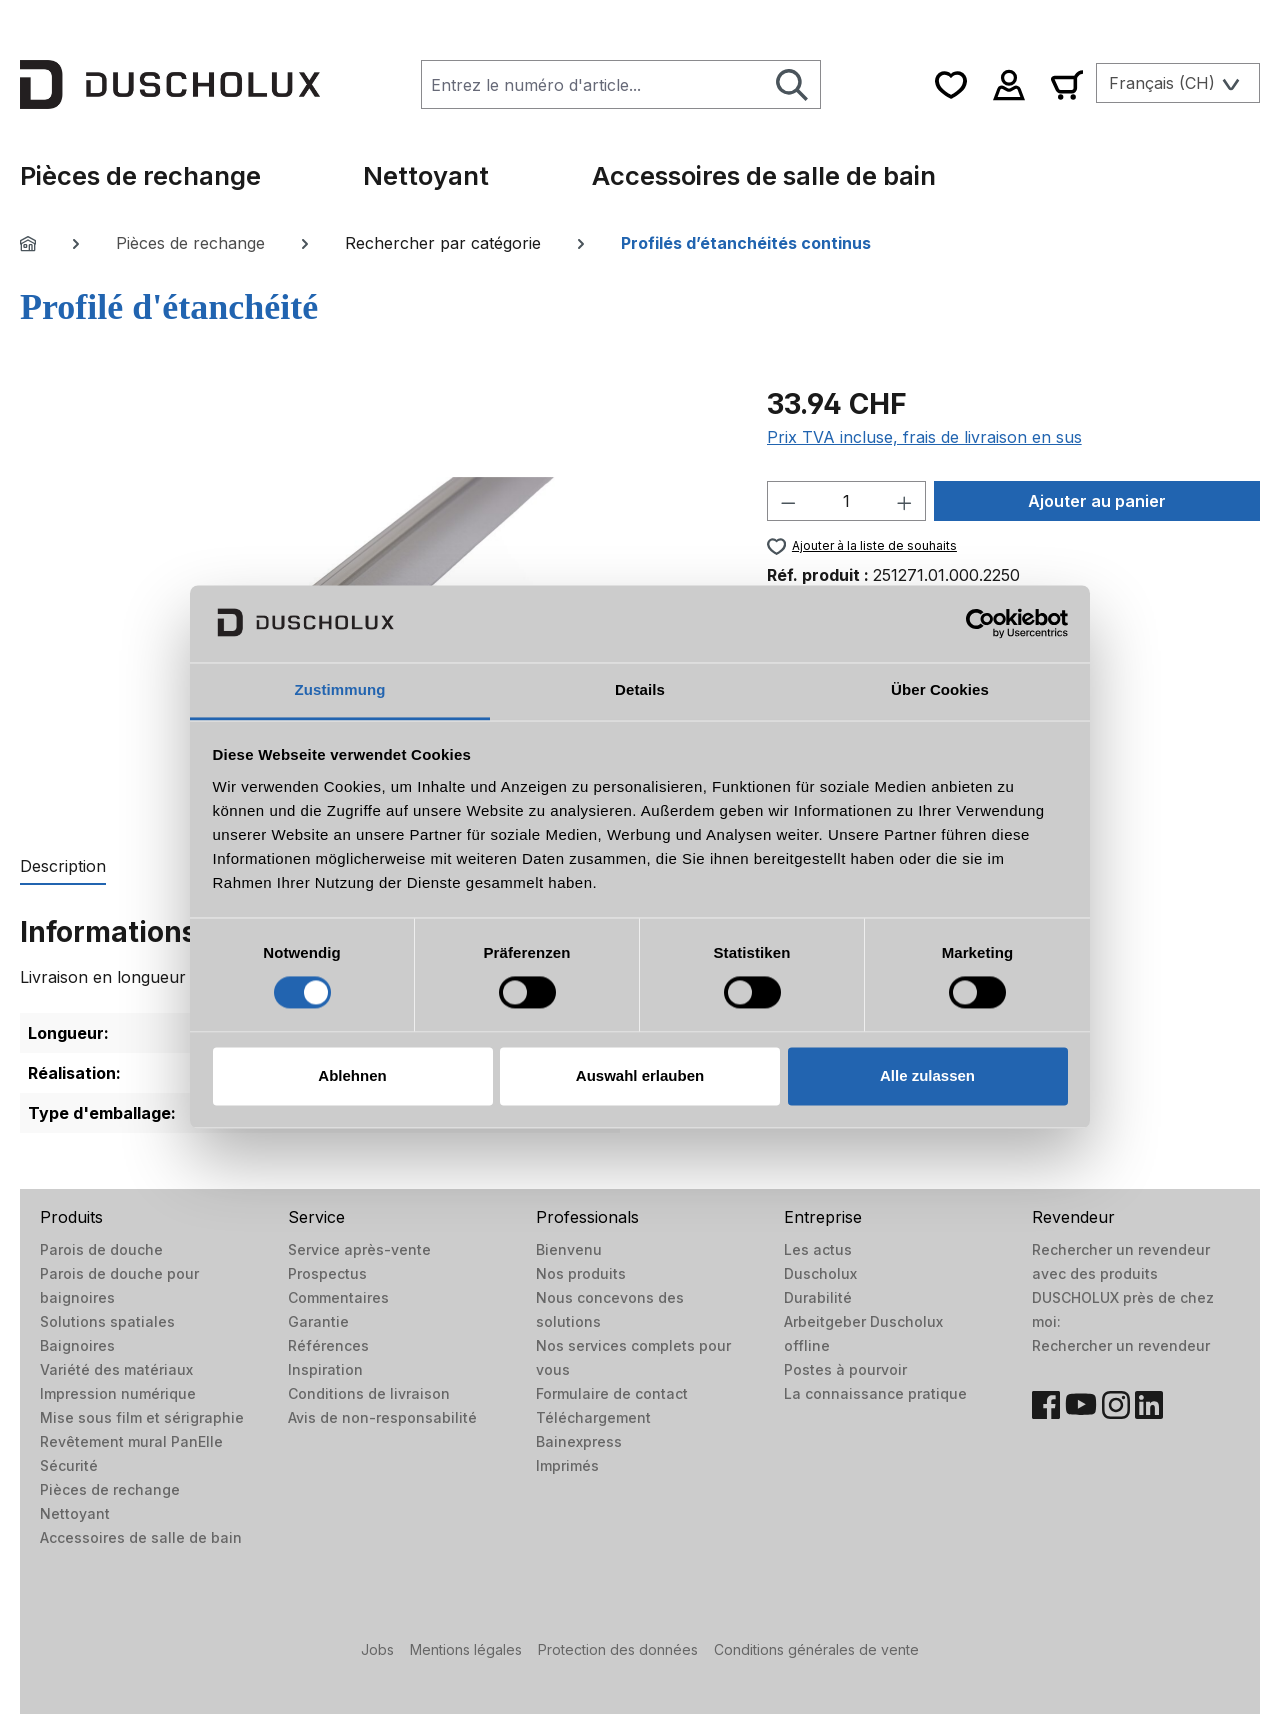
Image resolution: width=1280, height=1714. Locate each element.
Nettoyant (75, 1513)
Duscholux (820, 1273)
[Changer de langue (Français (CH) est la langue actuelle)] (1178, 83)
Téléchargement (593, 1417)
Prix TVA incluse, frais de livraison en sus (924, 437)
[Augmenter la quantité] (905, 501)
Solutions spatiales (107, 1321)
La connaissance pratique (875, 1393)
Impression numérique (118, 1393)
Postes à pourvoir (845, 1369)
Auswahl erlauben (640, 1075)
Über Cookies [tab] (940, 689)
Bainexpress (579, 1441)
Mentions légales (466, 1649)
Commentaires (338, 1297)
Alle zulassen (927, 1075)
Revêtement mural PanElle (131, 1441)
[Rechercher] (792, 84)
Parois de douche (101, 1249)
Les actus (818, 1249)
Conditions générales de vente (816, 1649)
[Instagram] (1116, 1405)
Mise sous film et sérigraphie (142, 1417)
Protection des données (618, 1649)
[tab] (63, 867)
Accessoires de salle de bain (141, 1537)
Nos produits (581, 1273)
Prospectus (327, 1273)
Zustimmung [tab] (340, 689)
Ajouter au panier (1097, 501)
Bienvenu (569, 1249)
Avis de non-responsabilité (382, 1417)
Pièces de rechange (110, 1489)
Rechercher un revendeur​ (1121, 1345)
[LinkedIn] (1149, 1405)
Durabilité (818, 1297)
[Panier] (1067, 84)
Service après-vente (359, 1249)
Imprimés (567, 1465)
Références (328, 1345)
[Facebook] (1046, 1405)
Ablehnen (352, 1075)
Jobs (377, 1649)
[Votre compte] (1009, 84)
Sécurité (69, 1465)
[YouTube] (1081, 1405)
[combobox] (593, 84)
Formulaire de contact (612, 1393)
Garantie (318, 1321)
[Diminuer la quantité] (788, 501)
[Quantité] (846, 501)
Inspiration (325, 1369)
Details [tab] (640, 689)
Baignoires (77, 1345)
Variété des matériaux (116, 1369)
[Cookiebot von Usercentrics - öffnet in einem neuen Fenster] (980, 624)
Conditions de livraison (369, 1393)
